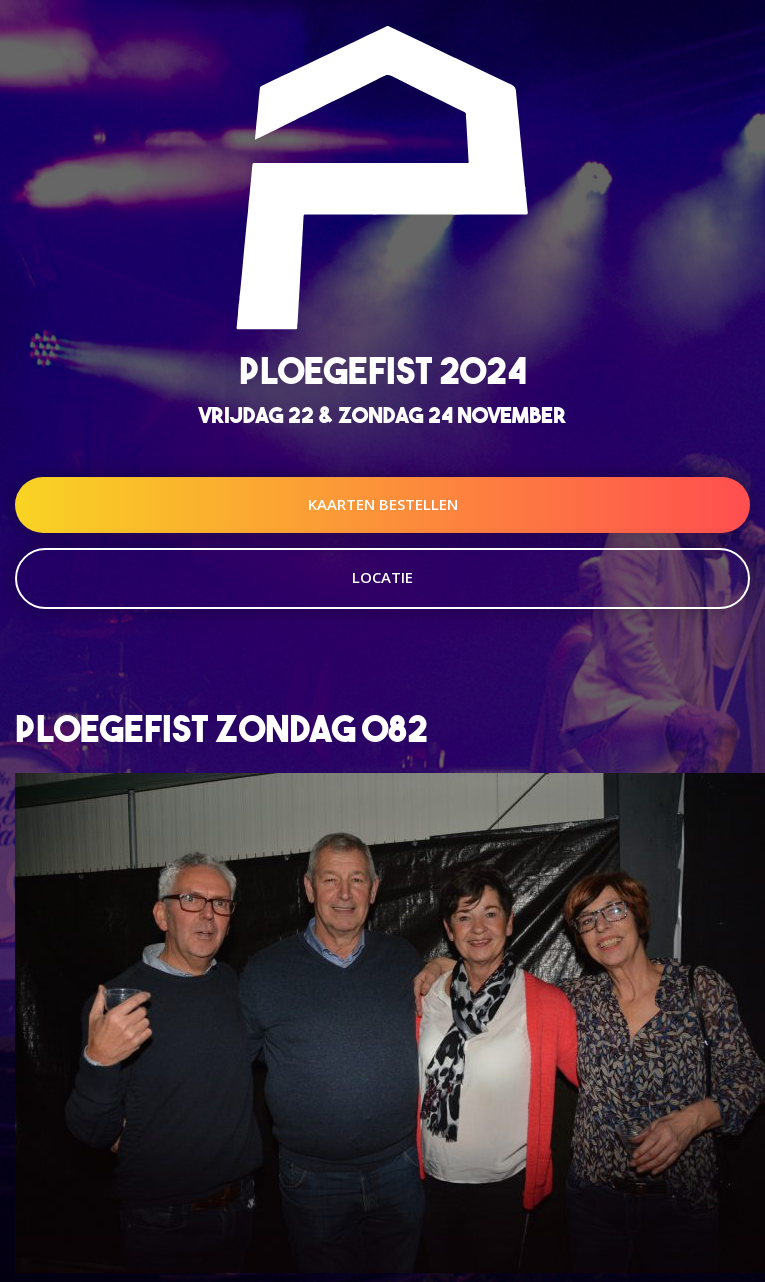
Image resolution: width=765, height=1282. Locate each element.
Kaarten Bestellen (383, 504)
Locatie (382, 577)
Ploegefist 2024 (383, 370)
